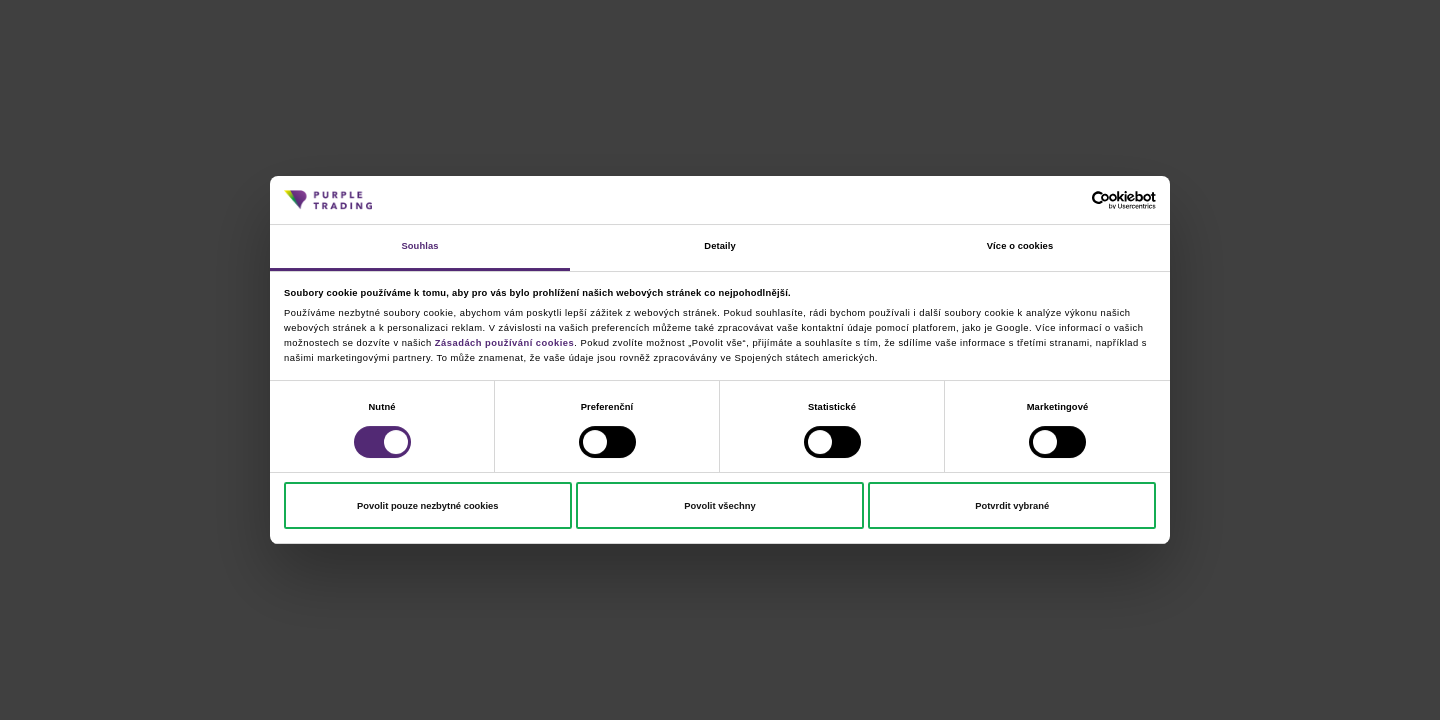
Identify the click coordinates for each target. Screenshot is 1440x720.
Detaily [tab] (719, 246)
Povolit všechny (719, 506)
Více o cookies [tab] (1020, 246)
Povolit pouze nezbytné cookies (427, 506)
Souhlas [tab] (419, 246)
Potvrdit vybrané (1012, 506)
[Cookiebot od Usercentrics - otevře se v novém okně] (1068, 200)
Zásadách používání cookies (504, 343)
